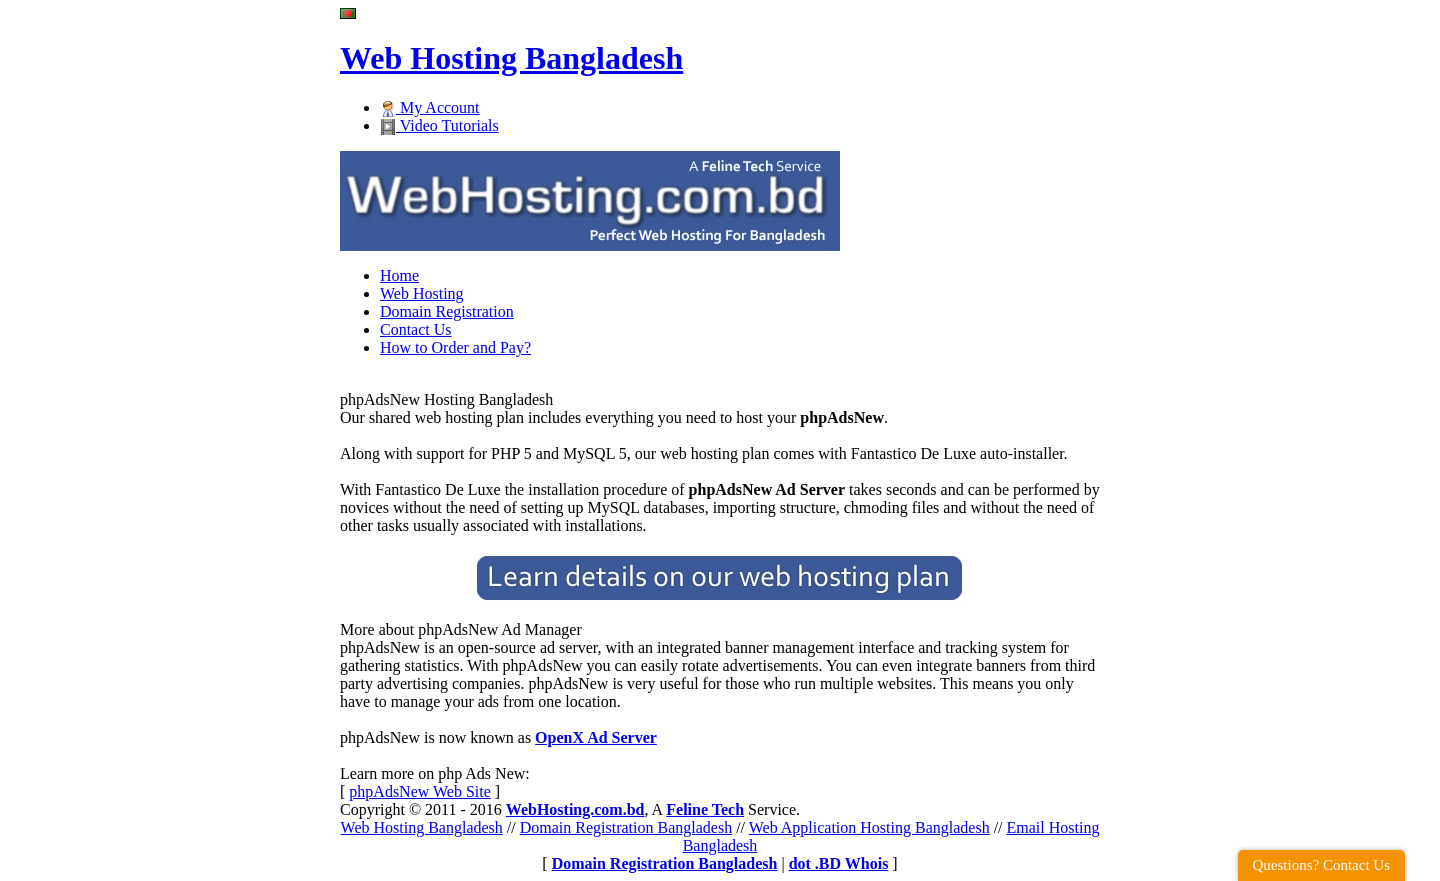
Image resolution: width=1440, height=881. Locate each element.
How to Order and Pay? (455, 347)
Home (399, 275)
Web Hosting (422, 293)
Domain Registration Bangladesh (626, 827)
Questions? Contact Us (1321, 865)
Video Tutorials (439, 125)
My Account (430, 107)
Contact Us (416, 329)
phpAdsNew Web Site (420, 791)
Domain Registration (447, 311)
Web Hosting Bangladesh (422, 827)
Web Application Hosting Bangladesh (869, 827)
